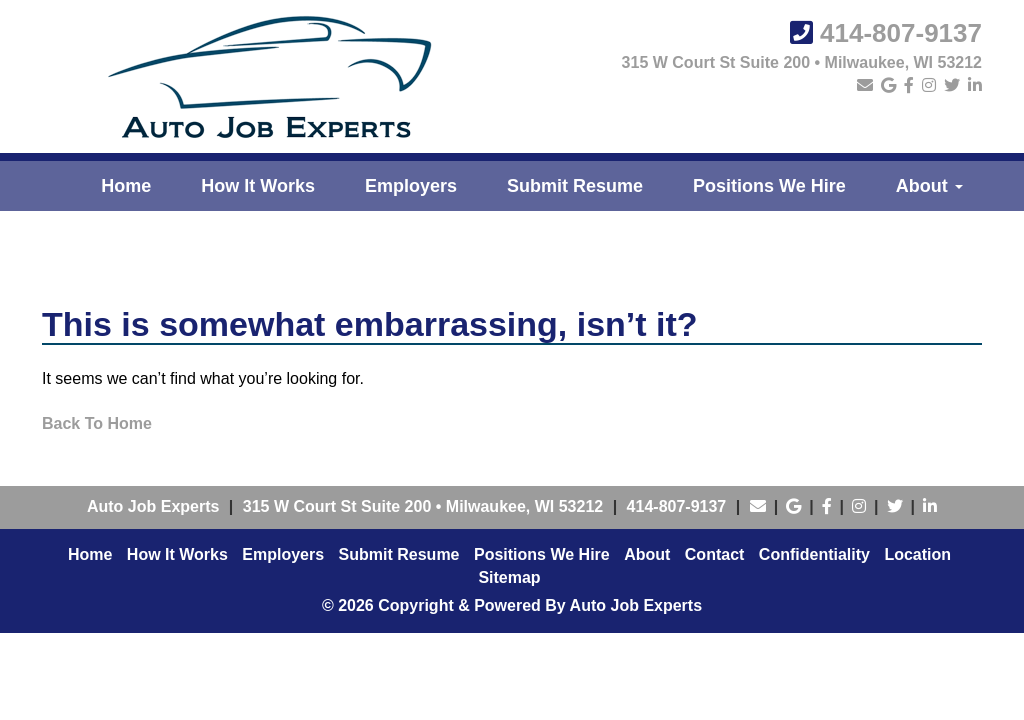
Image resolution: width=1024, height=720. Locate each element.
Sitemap (509, 577)
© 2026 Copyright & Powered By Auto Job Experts (512, 605)
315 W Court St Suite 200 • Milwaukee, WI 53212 (802, 62)
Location (917, 554)
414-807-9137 (901, 33)
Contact (715, 554)
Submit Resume (575, 186)
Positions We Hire (769, 186)
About (929, 186)
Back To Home (97, 423)
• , (423, 506)
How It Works (258, 186)
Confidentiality (814, 554)
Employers (411, 186)
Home (126, 186)
